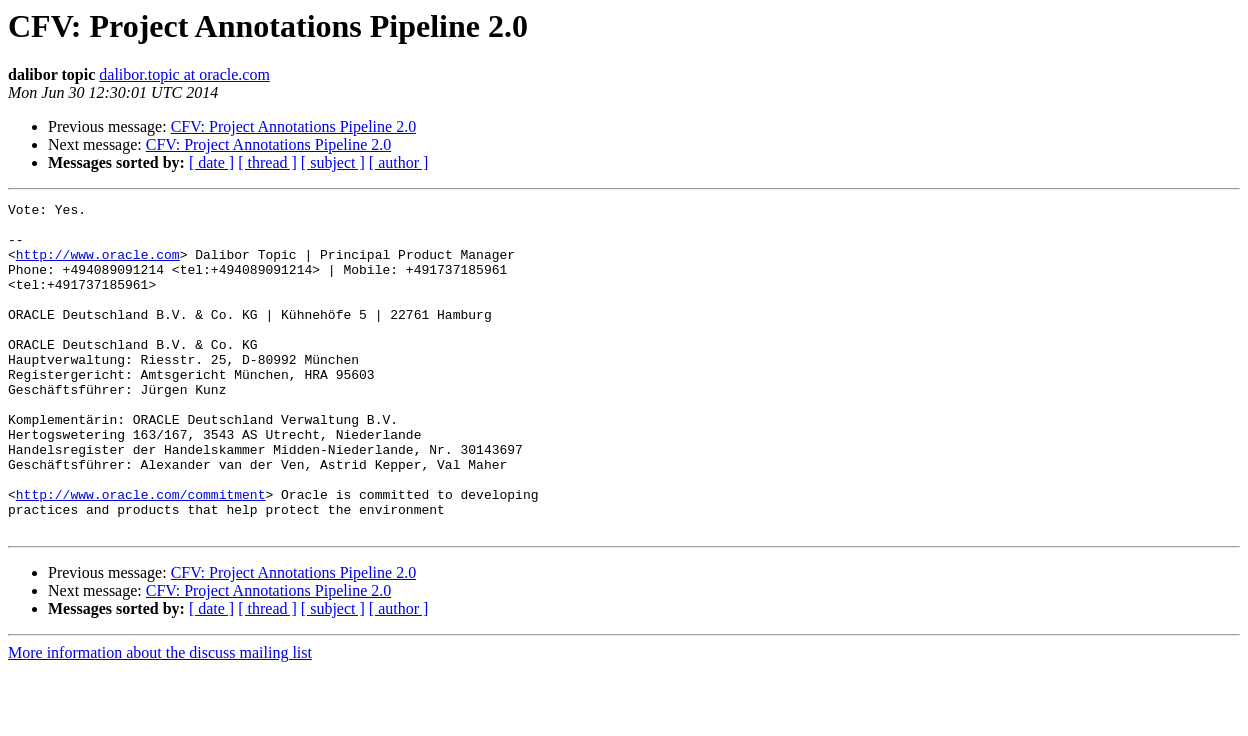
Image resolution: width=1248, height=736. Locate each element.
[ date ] (211, 162)
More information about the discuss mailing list (160, 718)
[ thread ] (267, 162)
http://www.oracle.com (98, 266)
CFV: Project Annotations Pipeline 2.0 (293, 126)
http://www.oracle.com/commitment (141, 554)
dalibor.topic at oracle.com (184, 74)
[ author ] (399, 162)
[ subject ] (333, 162)
